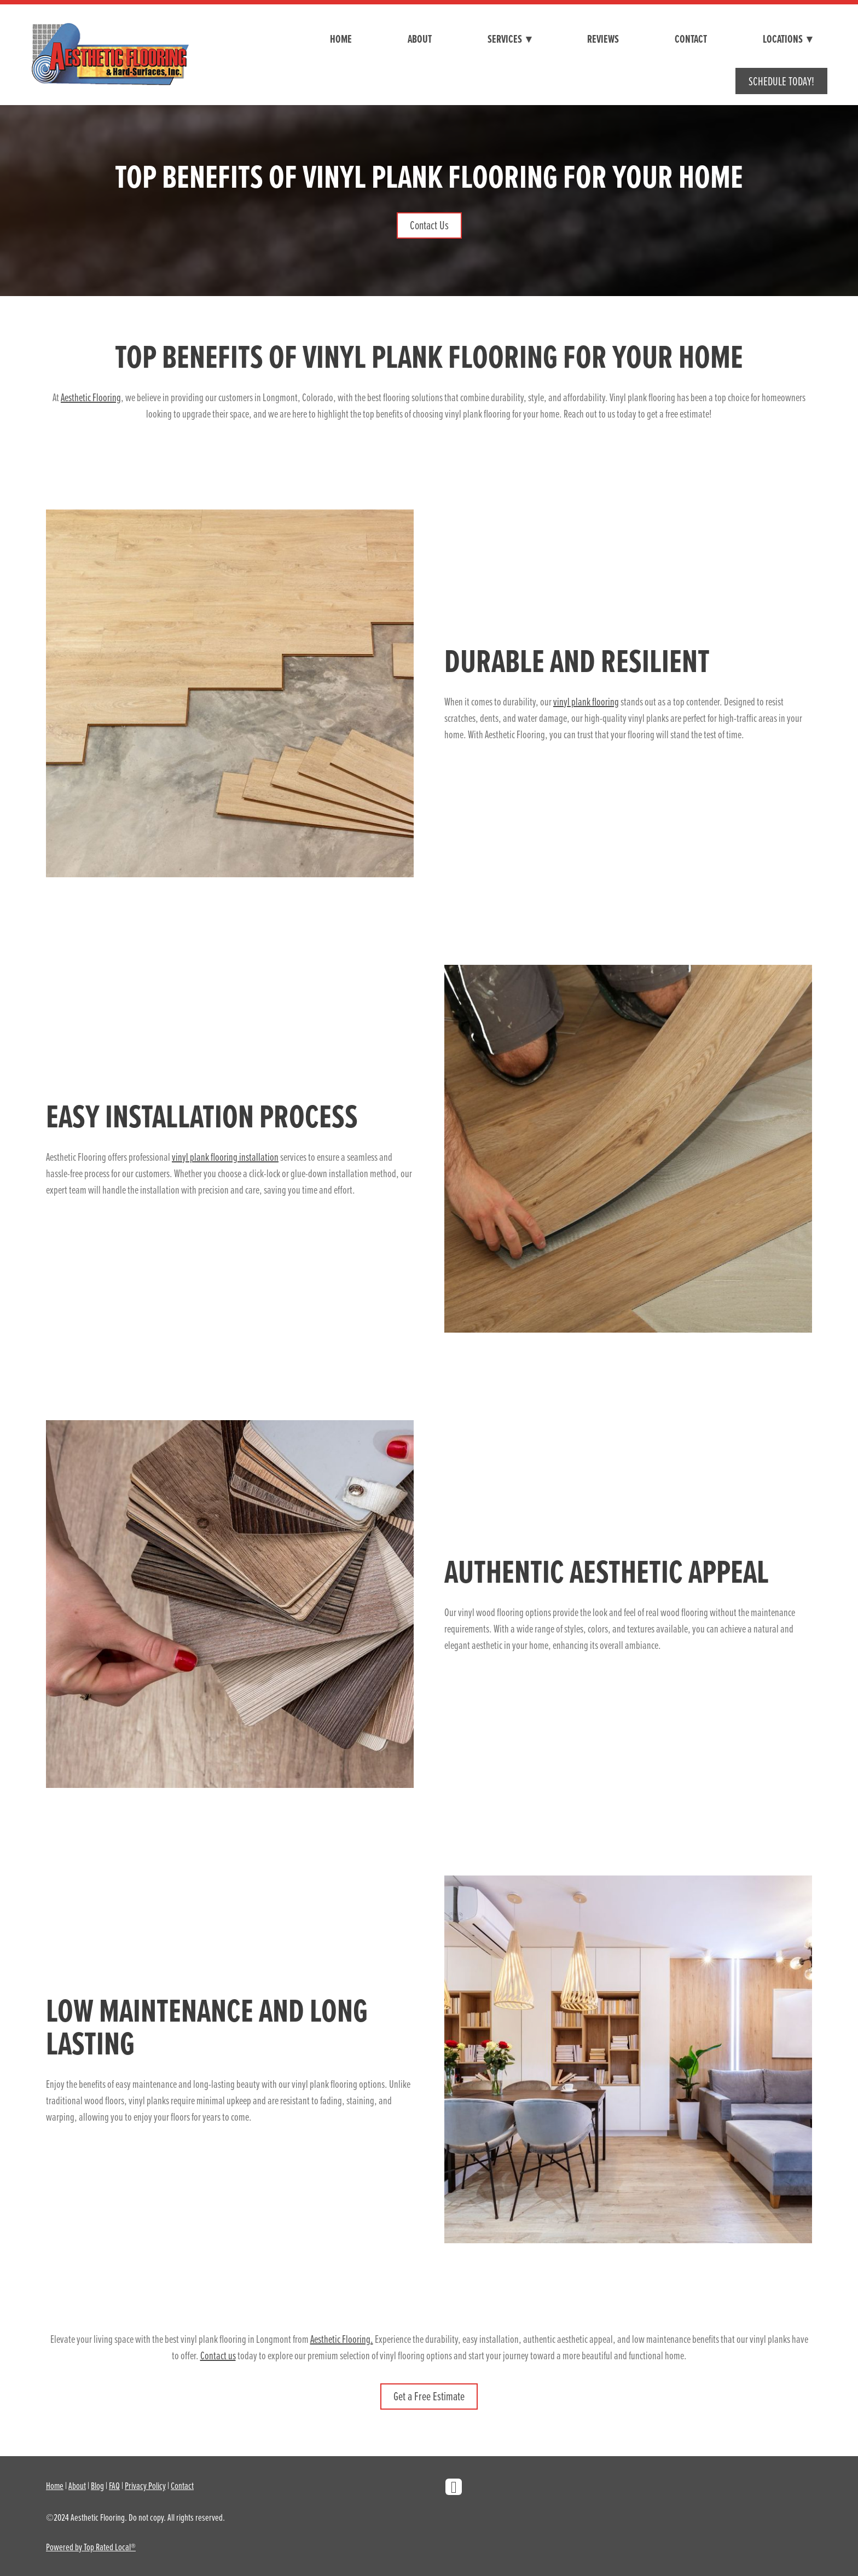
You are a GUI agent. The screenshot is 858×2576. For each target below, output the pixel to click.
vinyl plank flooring (586, 701)
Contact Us (429, 225)
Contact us (218, 2355)
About (420, 39)
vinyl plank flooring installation (225, 1156)
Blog (97, 2485)
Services (509, 39)
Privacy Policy (145, 2485)
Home (341, 39)
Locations (787, 39)
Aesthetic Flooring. (341, 2338)
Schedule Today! (781, 81)
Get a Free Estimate (429, 2396)
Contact (691, 39)
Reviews (603, 39)
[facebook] (453, 2487)
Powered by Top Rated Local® (91, 2547)
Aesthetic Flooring (91, 397)
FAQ (114, 2485)
